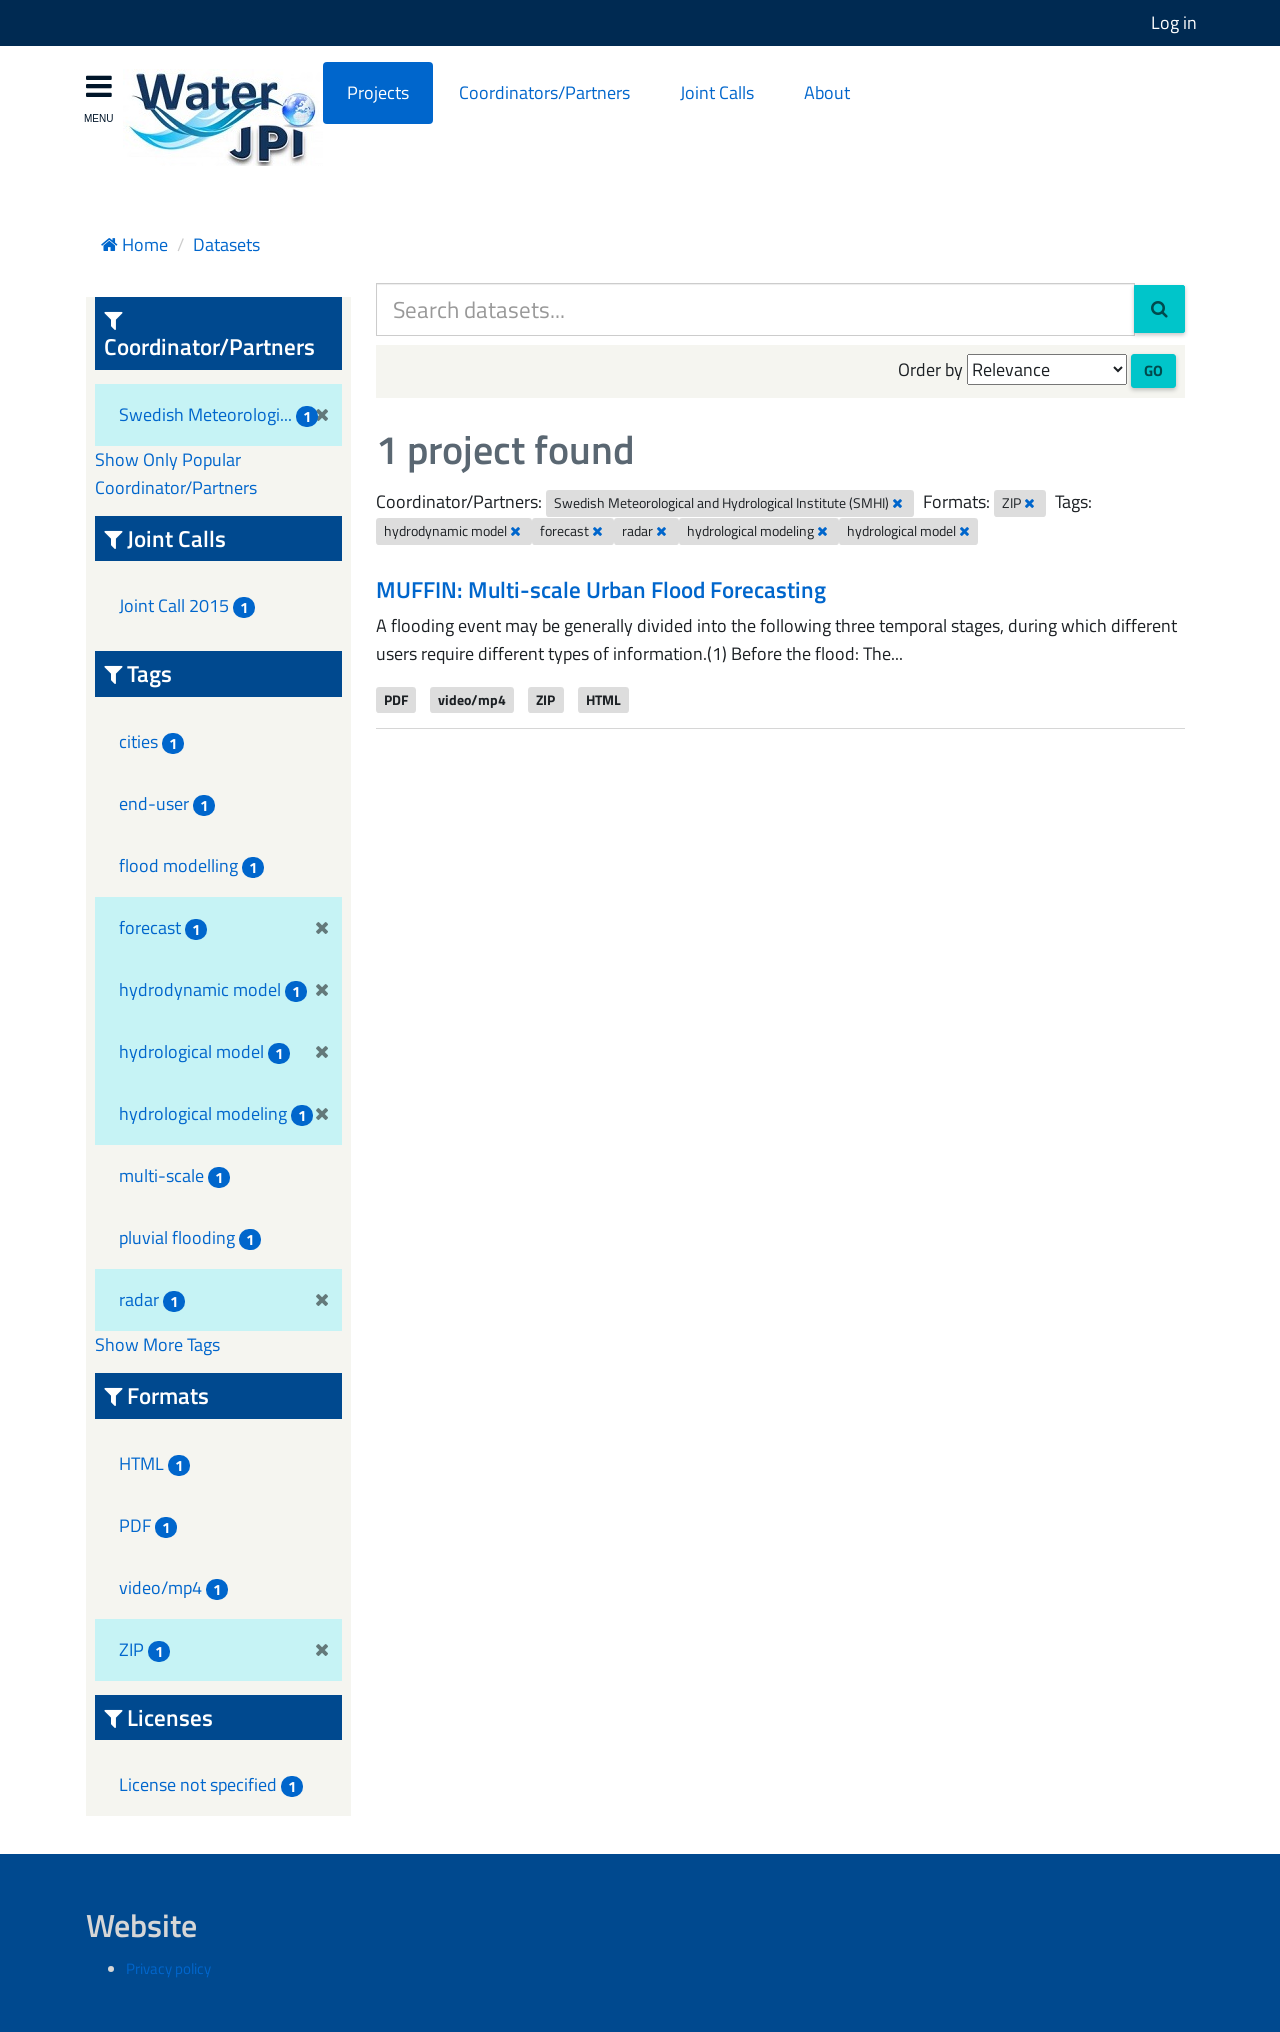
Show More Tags (157, 1344)
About (827, 92)
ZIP (545, 699)
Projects (378, 92)
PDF (396, 699)
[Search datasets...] (755, 309)
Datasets (226, 244)
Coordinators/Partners (544, 92)
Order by (930, 369)
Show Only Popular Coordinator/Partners (176, 473)
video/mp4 (472, 699)
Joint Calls (717, 92)
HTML (603, 699)
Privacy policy (168, 1968)
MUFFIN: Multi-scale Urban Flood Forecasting (601, 589)
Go (1153, 370)
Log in (1174, 22)
